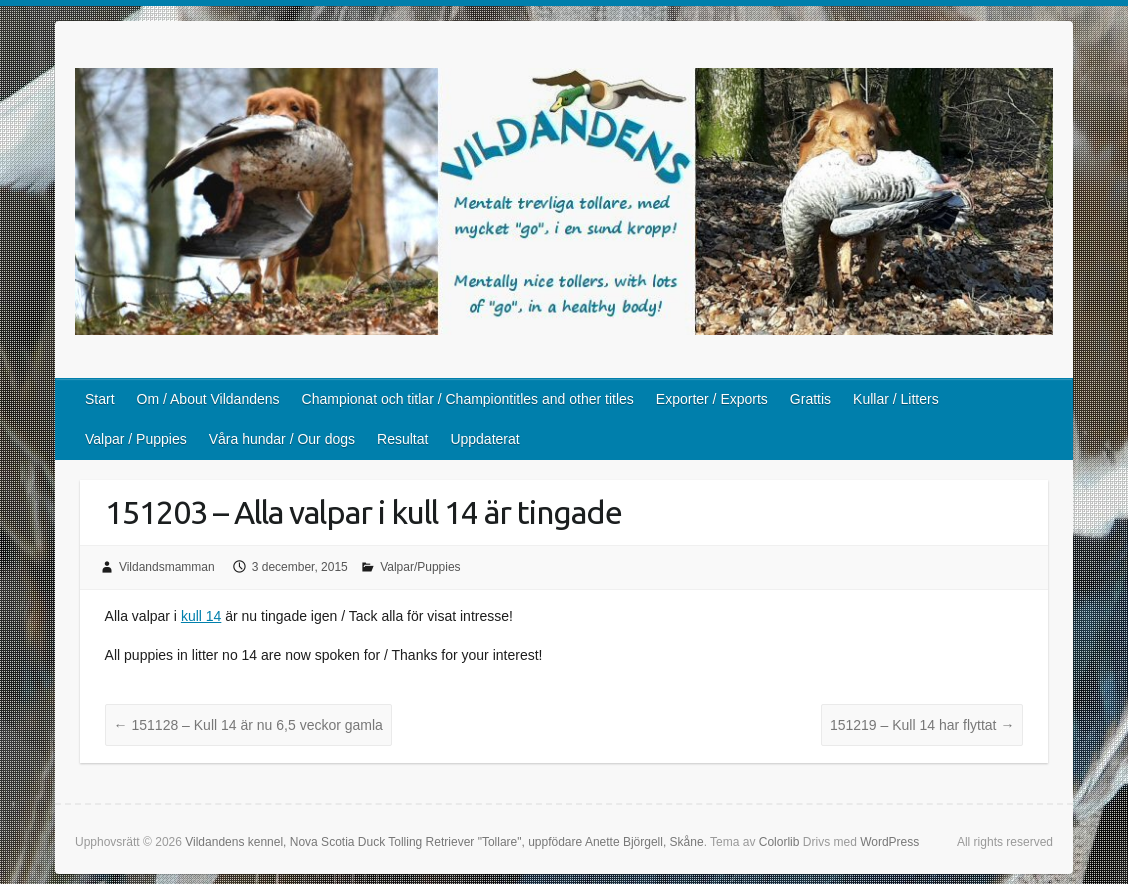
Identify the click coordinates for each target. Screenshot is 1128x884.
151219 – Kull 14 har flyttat (922, 725)
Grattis (810, 399)
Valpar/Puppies (420, 567)
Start (100, 399)
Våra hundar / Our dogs (282, 439)
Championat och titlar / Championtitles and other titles (468, 399)
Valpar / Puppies (136, 439)
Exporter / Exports (712, 399)
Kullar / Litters (896, 399)
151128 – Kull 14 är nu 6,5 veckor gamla (248, 725)
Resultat (402, 439)
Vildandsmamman (167, 567)
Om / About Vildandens (208, 399)
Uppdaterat (484, 439)
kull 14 (201, 616)
